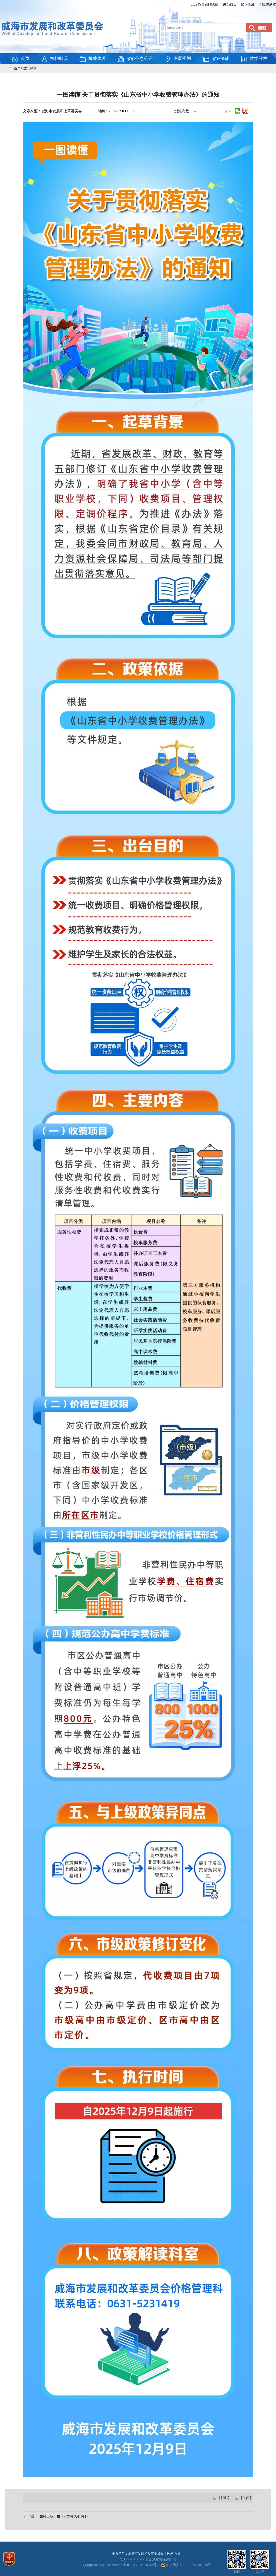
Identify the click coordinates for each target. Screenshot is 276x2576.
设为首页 (230, 4)
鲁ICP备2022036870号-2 (141, 2565)
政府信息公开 (135, 59)
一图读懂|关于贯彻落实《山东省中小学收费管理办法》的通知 (138, 94)
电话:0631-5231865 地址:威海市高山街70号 (148, 2559)
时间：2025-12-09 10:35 (116, 111)
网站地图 (173, 2553)
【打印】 (224, 2498)
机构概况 (54, 59)
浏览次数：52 (185, 111)
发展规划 (177, 59)
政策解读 (30, 68)
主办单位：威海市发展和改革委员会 (138, 2553)
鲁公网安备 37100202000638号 (186, 2565)
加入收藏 (248, 4)
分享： (229, 111)
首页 (20, 59)
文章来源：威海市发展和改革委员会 (52, 111)
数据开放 (254, 59)
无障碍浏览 (267, 4)
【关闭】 (245, 2498)
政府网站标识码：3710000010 (102, 2565)
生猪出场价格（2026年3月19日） (65, 2516)
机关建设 (92, 59)
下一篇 (28, 2516)
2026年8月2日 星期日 (205, 4)
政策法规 (215, 59)
